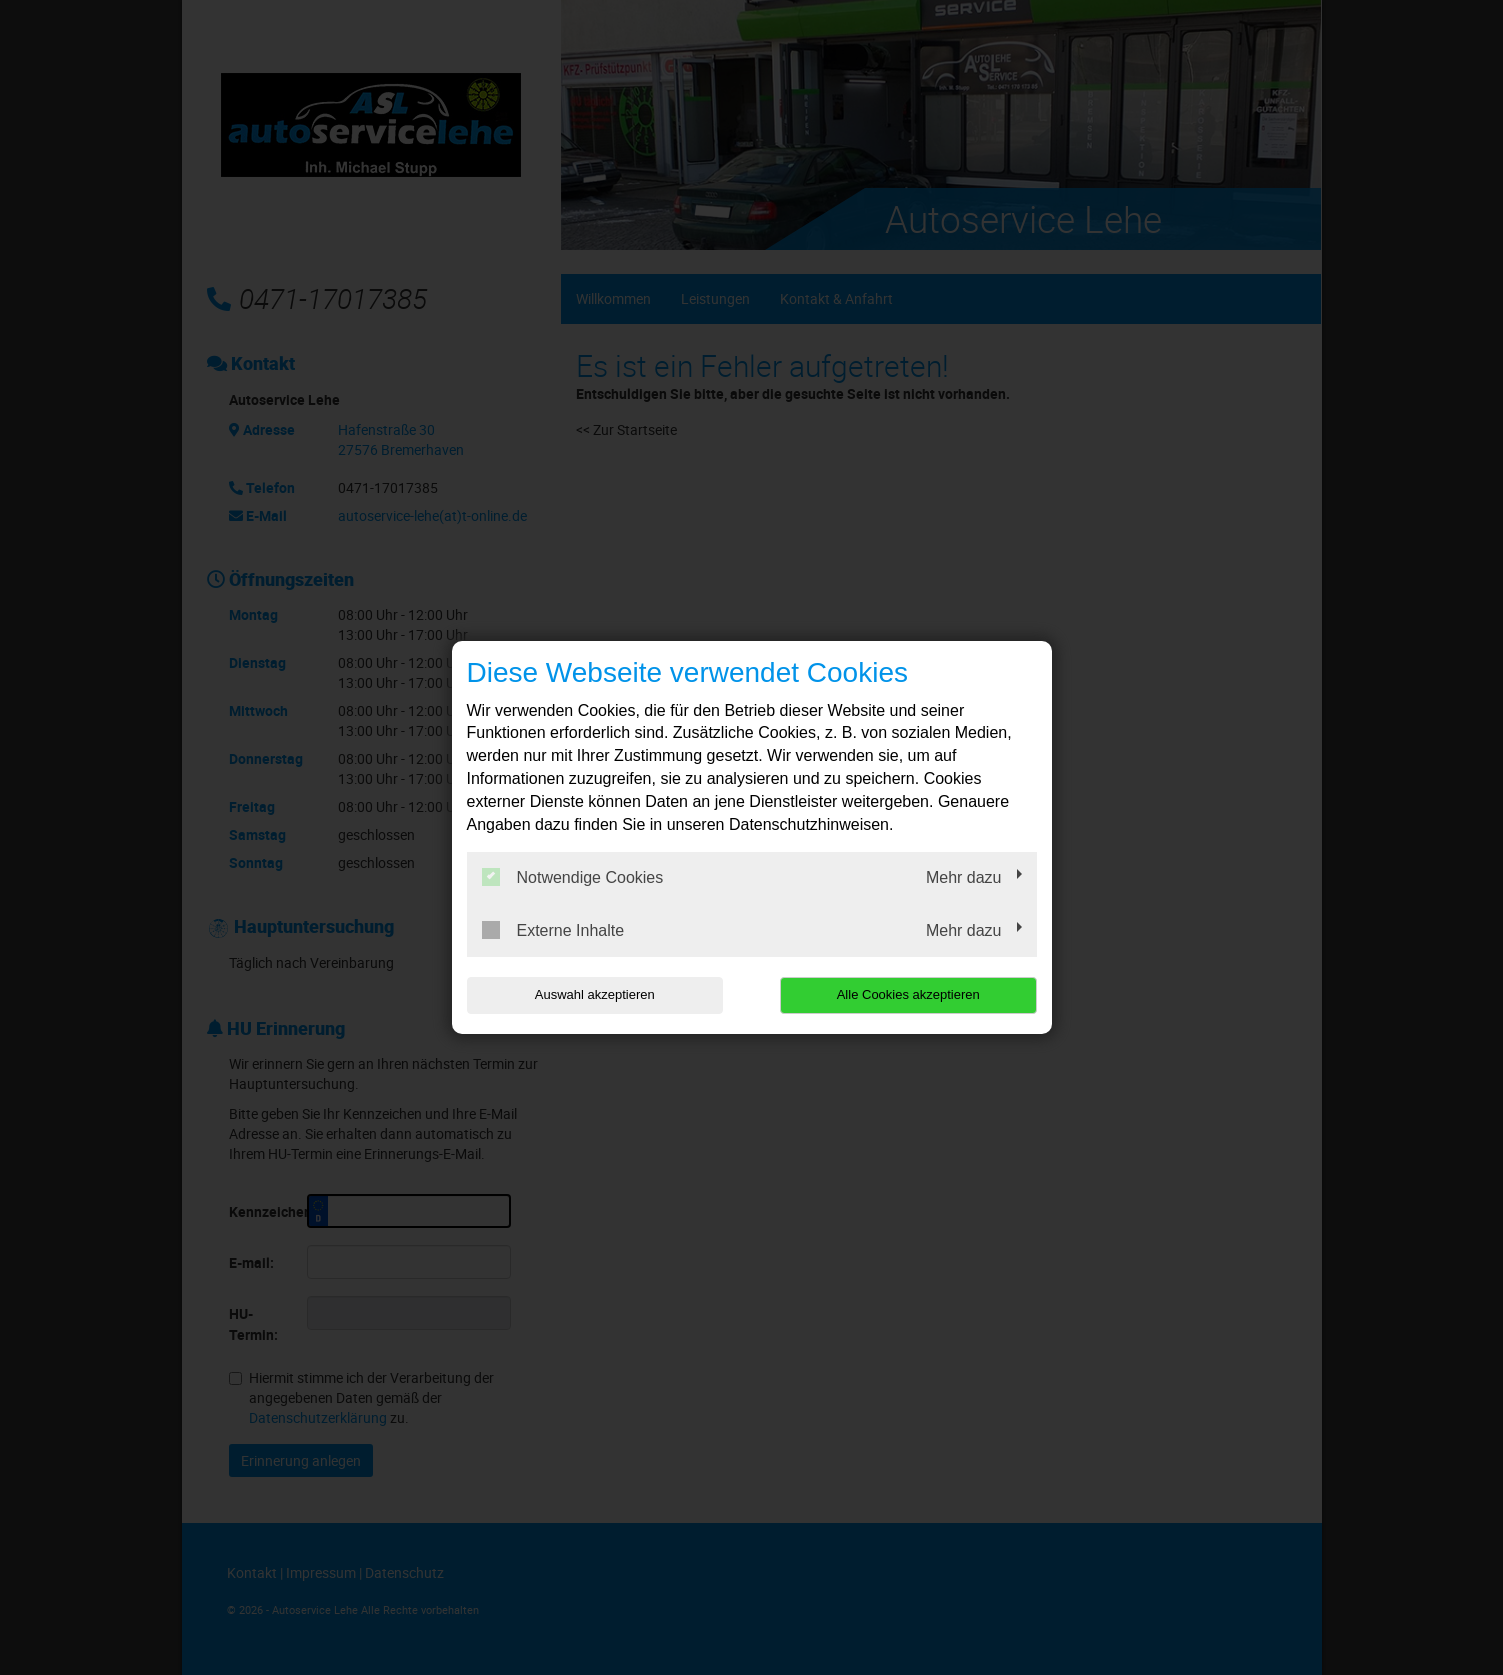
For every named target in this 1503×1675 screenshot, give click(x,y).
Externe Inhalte (553, 930)
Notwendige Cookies (573, 877)
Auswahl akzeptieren (595, 994)
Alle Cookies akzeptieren (908, 994)
